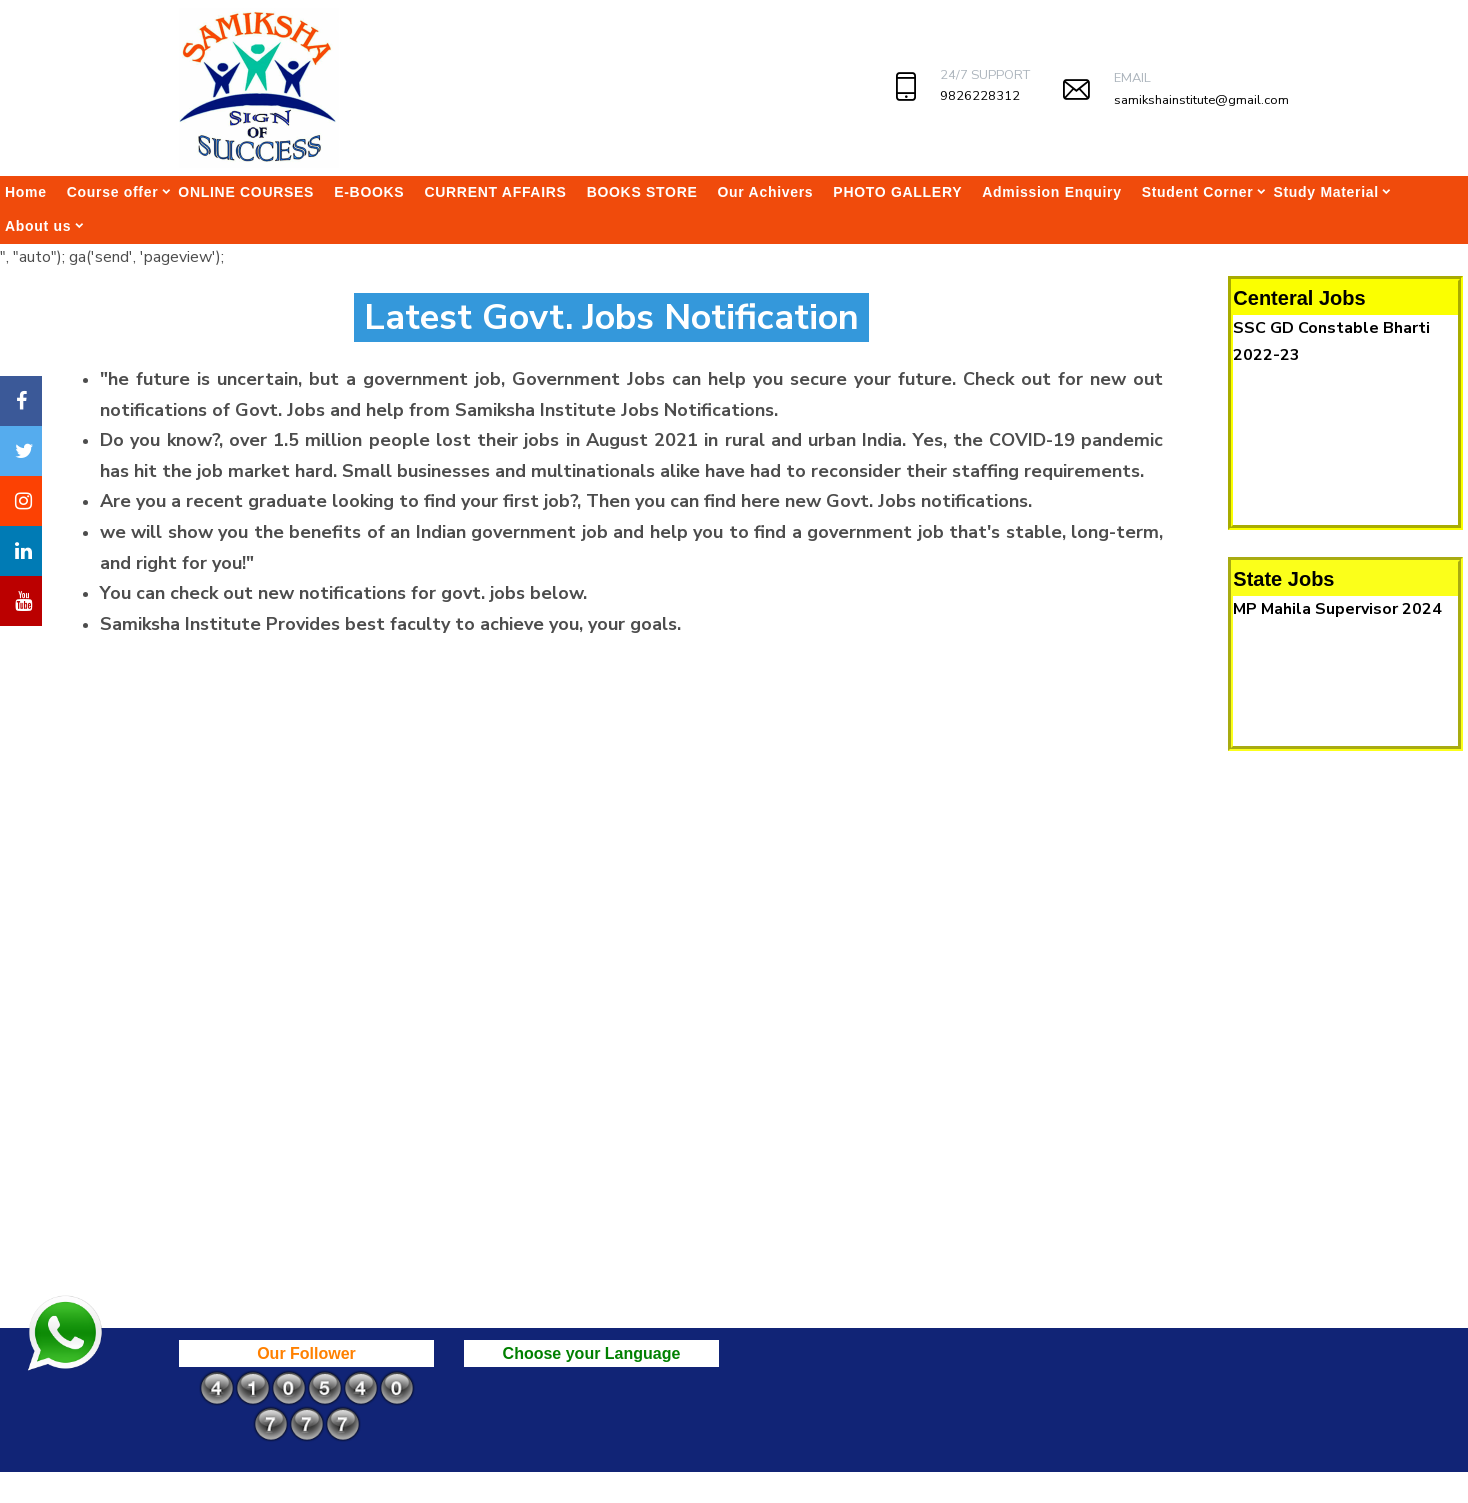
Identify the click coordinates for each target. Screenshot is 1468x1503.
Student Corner (1198, 192)
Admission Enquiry (1051, 192)
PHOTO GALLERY (897, 192)
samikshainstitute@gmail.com (1201, 100)
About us (38, 226)
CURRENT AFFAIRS (495, 192)
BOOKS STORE (642, 192)
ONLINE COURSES (246, 192)
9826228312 (980, 96)
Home (26, 192)
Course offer (113, 192)
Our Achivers (766, 192)
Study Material (1326, 192)
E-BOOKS (369, 192)
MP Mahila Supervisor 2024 (1337, 609)
